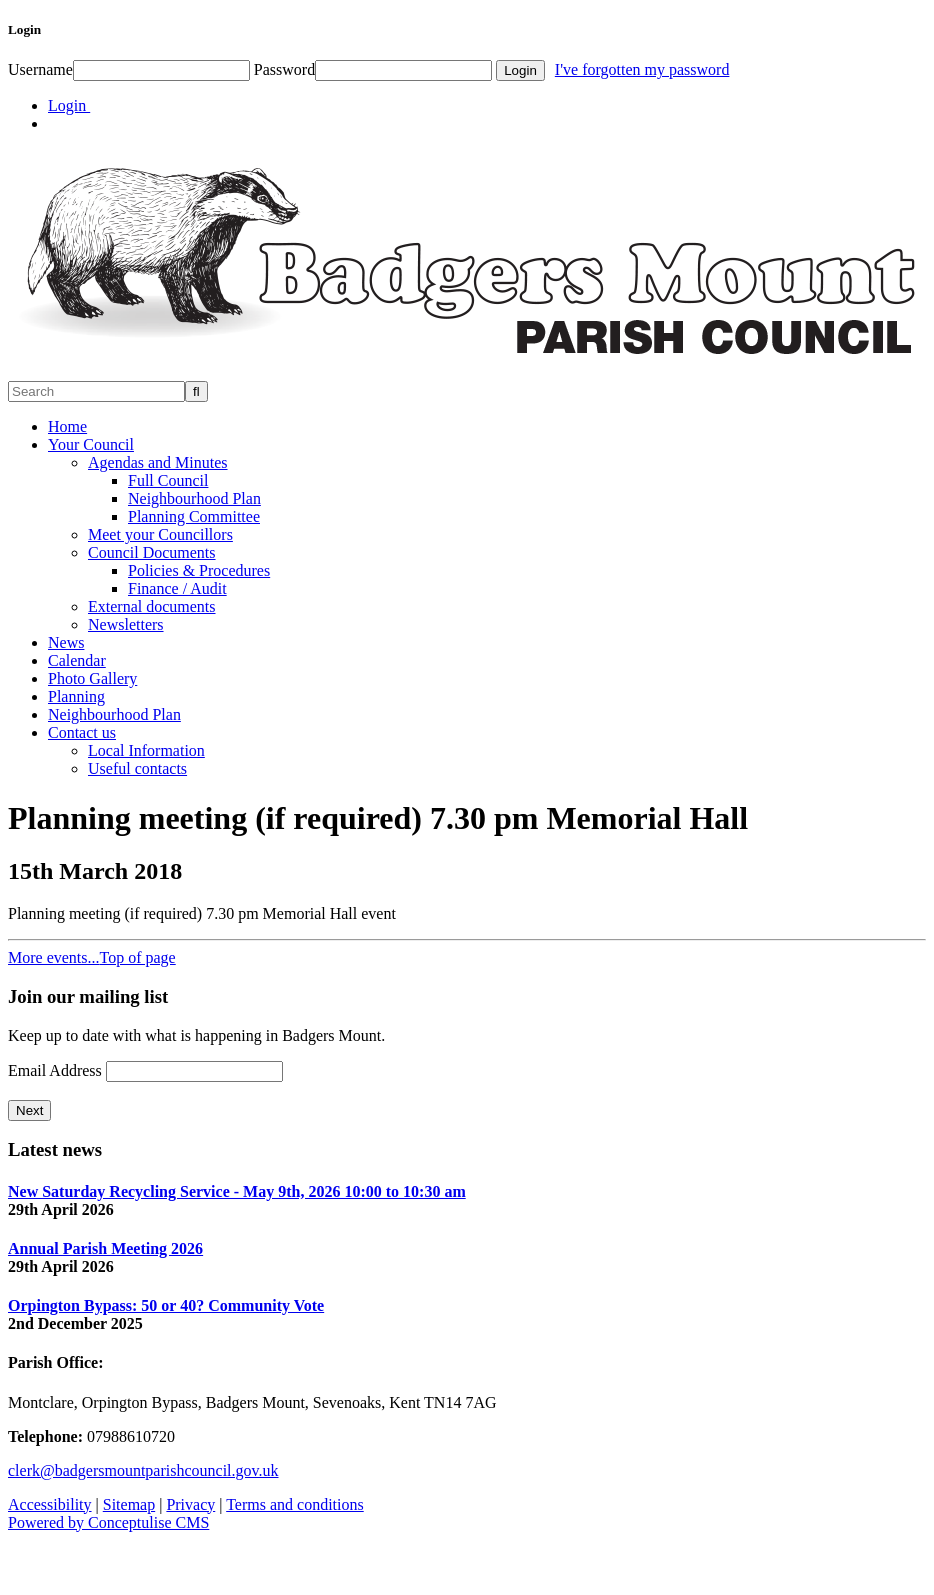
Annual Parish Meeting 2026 (105, 1248)
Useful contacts (137, 768)
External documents (152, 606)
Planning (76, 696)
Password (284, 69)
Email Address (57, 1070)
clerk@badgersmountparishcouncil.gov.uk (143, 1470)
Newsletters (126, 624)
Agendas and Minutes (158, 462)
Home (67, 426)
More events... (54, 957)
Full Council (168, 480)
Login (69, 105)
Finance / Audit (177, 588)
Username (40, 69)
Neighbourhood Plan (194, 498)
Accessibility (50, 1504)
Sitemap (129, 1504)
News (66, 642)
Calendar (77, 660)
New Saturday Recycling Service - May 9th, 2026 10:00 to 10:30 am (237, 1191)
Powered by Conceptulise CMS (108, 1522)
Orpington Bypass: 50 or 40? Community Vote (166, 1305)
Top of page (138, 957)
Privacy (190, 1504)
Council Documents (152, 552)
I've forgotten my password (642, 69)
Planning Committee (194, 516)
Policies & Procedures (199, 570)
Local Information (146, 750)
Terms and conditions (295, 1504)
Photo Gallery (92, 678)
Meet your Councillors (160, 534)
